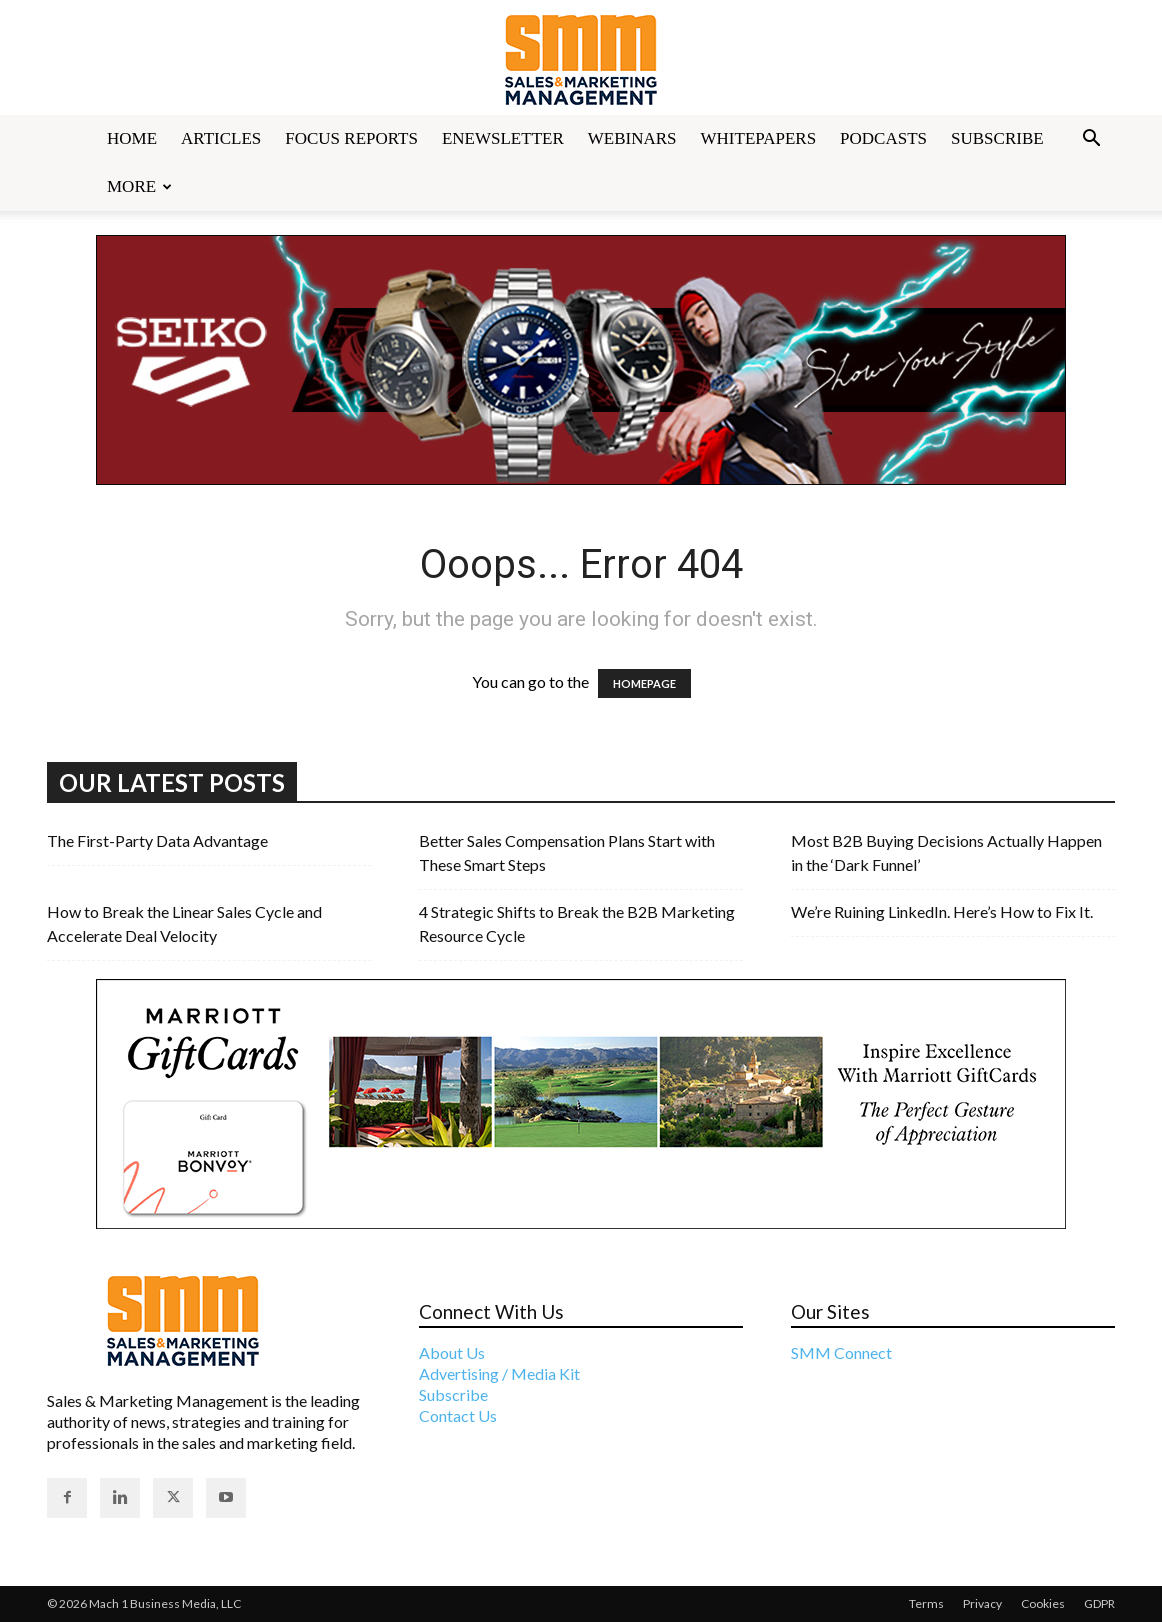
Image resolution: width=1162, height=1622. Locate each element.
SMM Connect (841, 1352)
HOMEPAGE (644, 683)
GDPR (1099, 1603)
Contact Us (458, 1415)
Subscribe (997, 138)
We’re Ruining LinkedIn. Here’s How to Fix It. (942, 911)
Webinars (632, 138)
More (139, 186)
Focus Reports (351, 138)
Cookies (1043, 1603)
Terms (926, 1603)
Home (132, 138)
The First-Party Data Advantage (157, 840)
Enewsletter (503, 138)
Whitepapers (759, 138)
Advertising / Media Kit (499, 1373)
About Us (452, 1352)
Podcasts (883, 138)
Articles (221, 138)
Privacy (982, 1603)
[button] (1091, 140)
